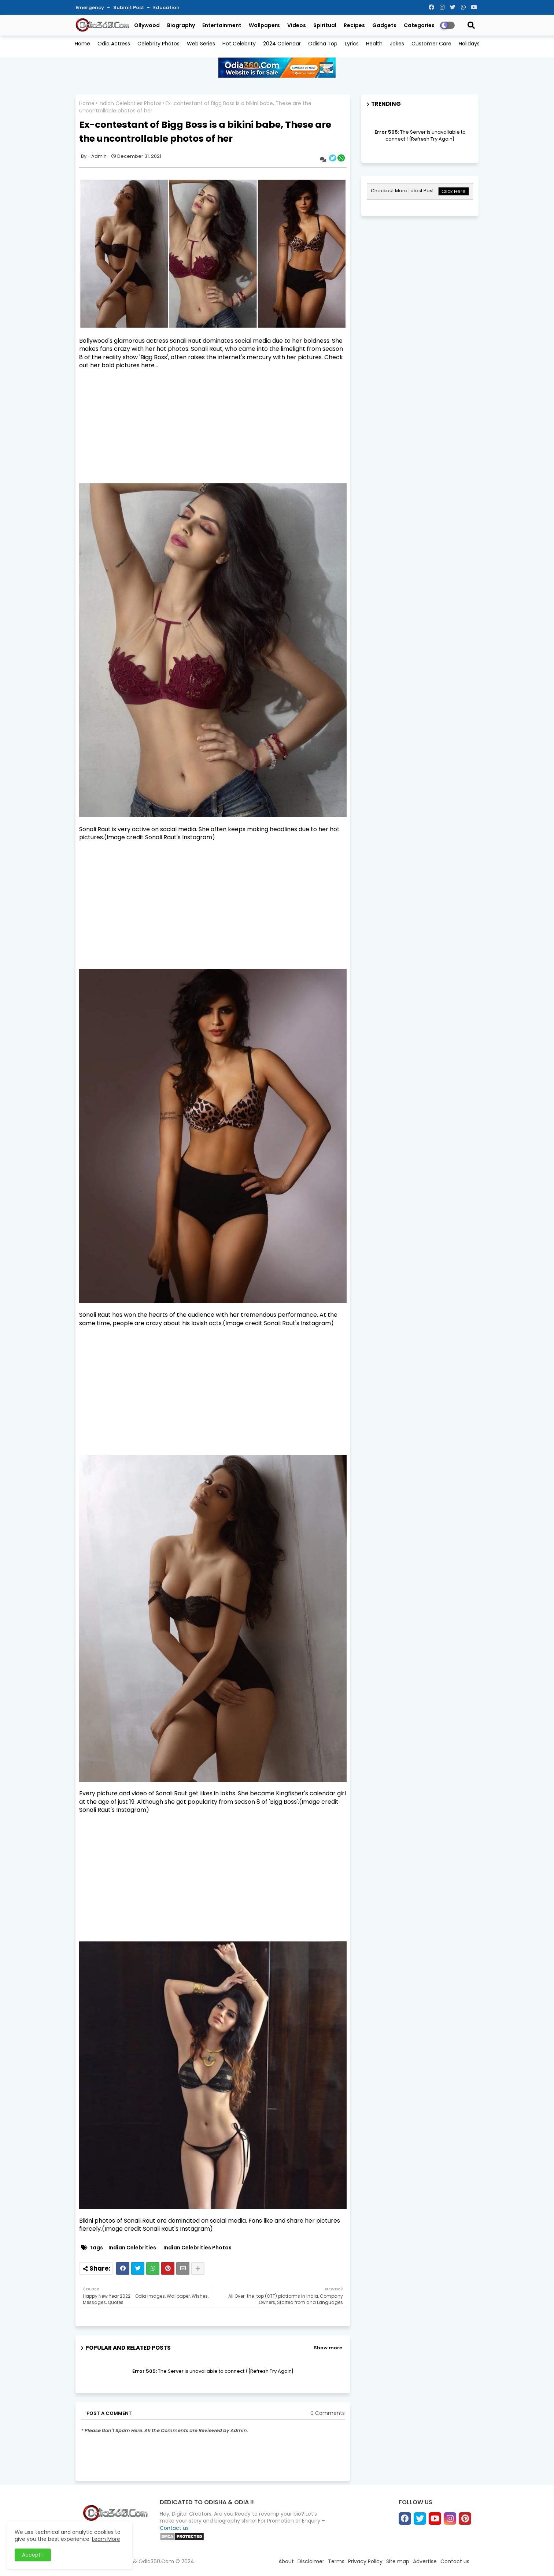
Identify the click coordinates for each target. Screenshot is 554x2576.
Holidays (469, 43)
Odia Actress (113, 43)
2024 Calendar (282, 43)
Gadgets (384, 25)
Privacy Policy (365, 2561)
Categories (419, 25)
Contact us (174, 2528)
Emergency (90, 7)
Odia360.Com (156, 2561)
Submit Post (129, 7)
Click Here (454, 191)
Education (166, 7)
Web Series (201, 43)
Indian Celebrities (132, 2247)
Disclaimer (311, 2561)
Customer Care (431, 43)
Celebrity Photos (158, 43)
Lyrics (352, 43)
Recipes (354, 25)
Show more (328, 2347)
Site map (397, 2561)
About (286, 2561)
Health (374, 43)
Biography (181, 25)
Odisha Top (322, 43)
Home (82, 43)
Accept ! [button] (33, 2554)
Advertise (425, 2561)
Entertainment (221, 25)
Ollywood (147, 25)
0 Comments (327, 2413)
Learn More (106, 2539)
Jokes (397, 43)
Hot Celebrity (239, 43)
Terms (336, 2561)
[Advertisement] (213, 426)
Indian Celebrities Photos (130, 103)
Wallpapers (264, 25)
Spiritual (324, 25)
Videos (296, 25)
